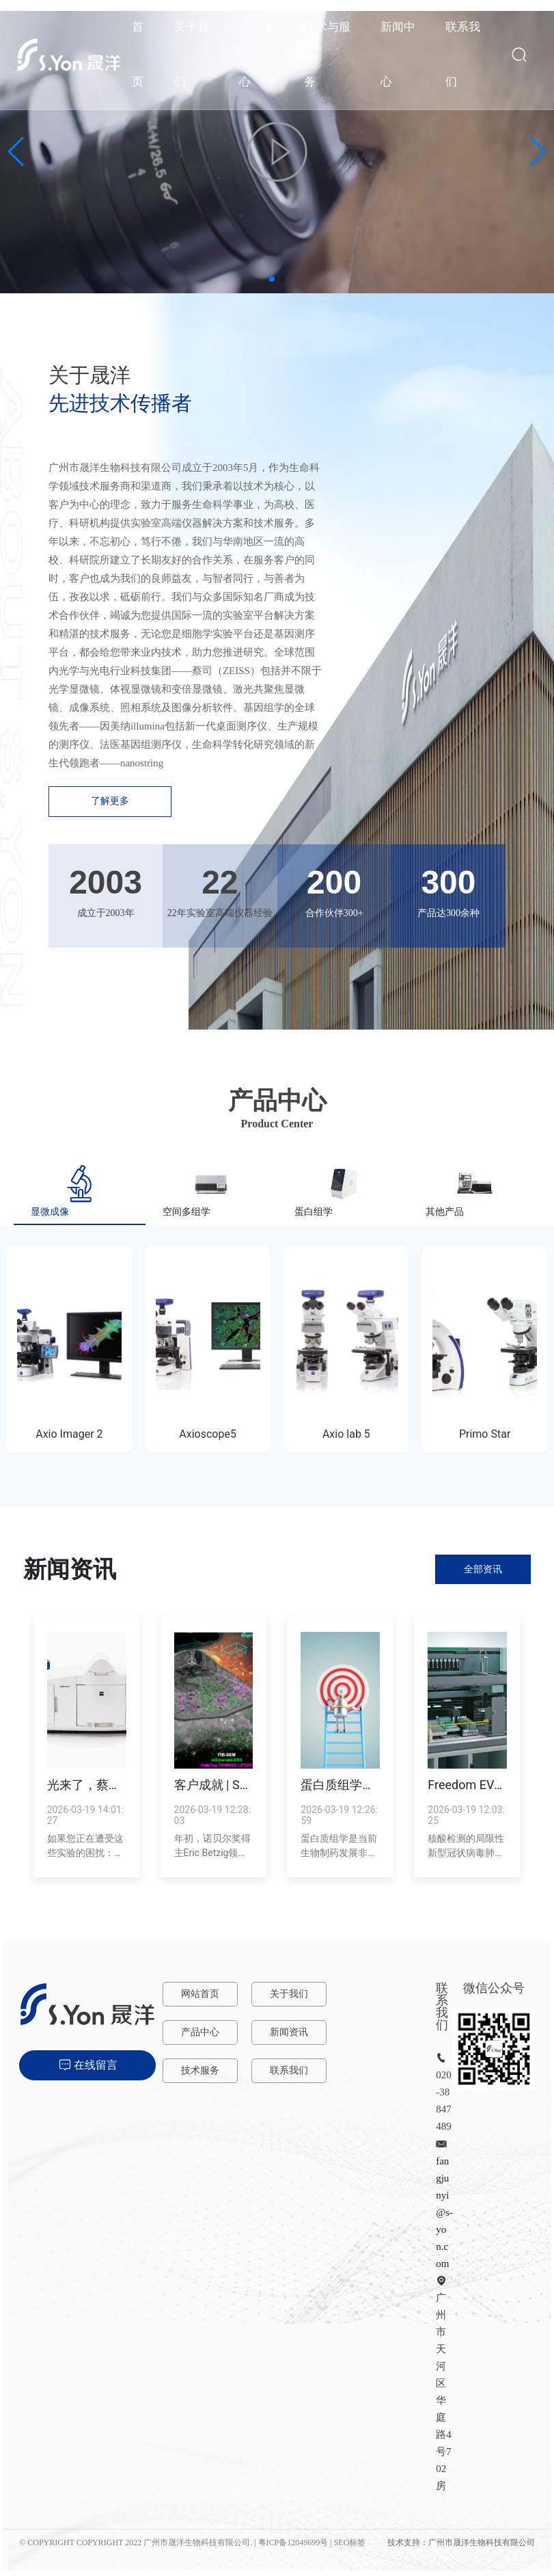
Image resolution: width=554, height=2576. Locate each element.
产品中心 (200, 2031)
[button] (272, 279)
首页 (137, 54)
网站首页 (200, 1994)
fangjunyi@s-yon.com (444, 2212)
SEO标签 (350, 2542)
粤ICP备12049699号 (293, 2542)
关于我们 (289, 1994)
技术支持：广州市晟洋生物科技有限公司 (461, 2542)
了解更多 (110, 801)
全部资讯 (483, 1569)
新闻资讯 (289, 2032)
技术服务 (200, 2070)
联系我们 (289, 2070)
